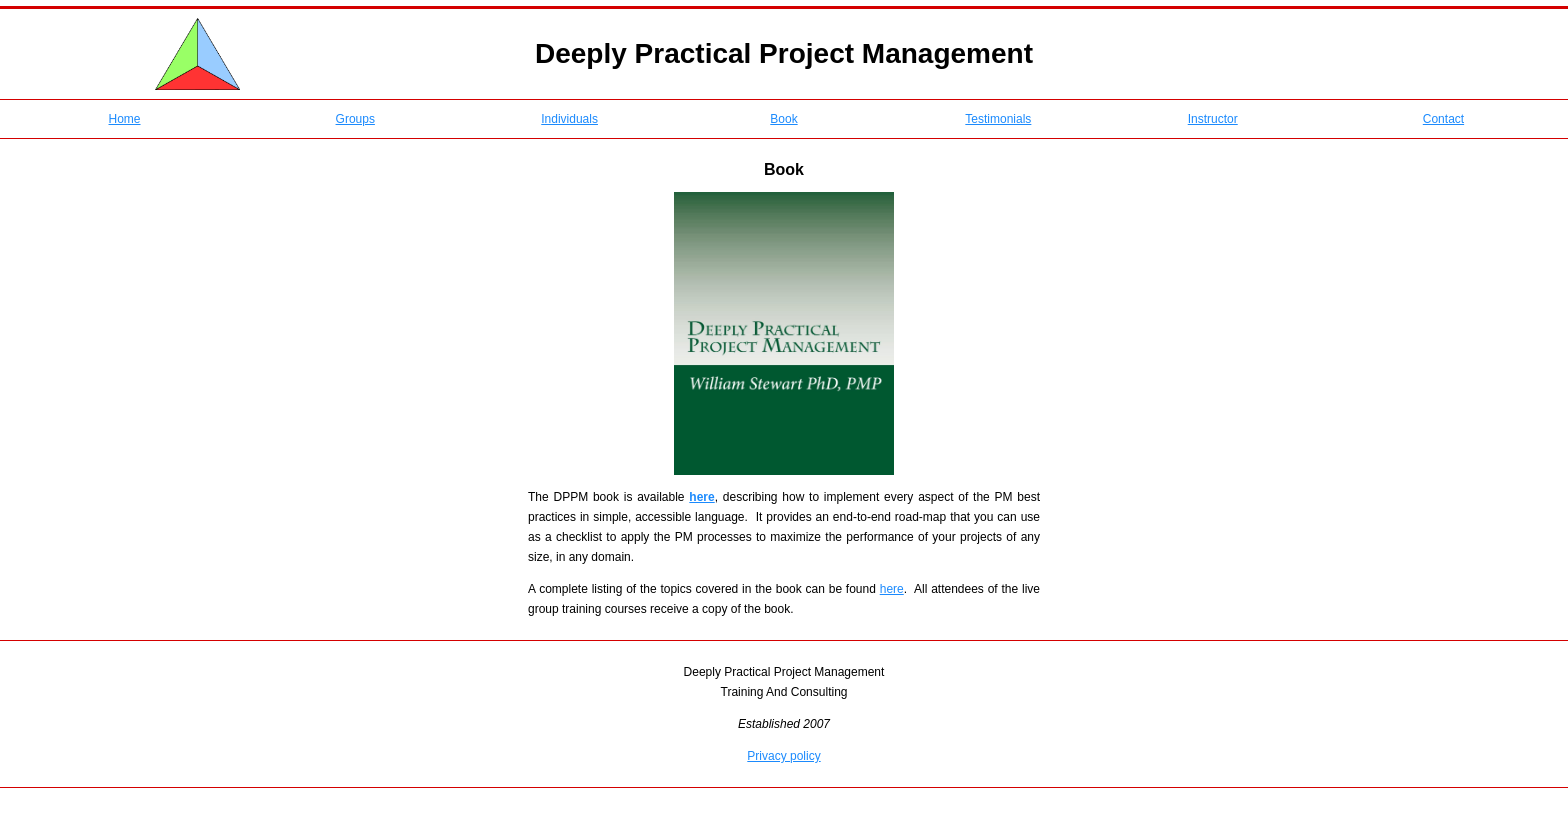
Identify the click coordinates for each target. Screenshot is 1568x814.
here (892, 589)
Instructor (1213, 119)
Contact (1443, 119)
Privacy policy (783, 756)
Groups (355, 119)
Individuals (569, 119)
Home (125, 119)
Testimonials (998, 119)
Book (783, 119)
